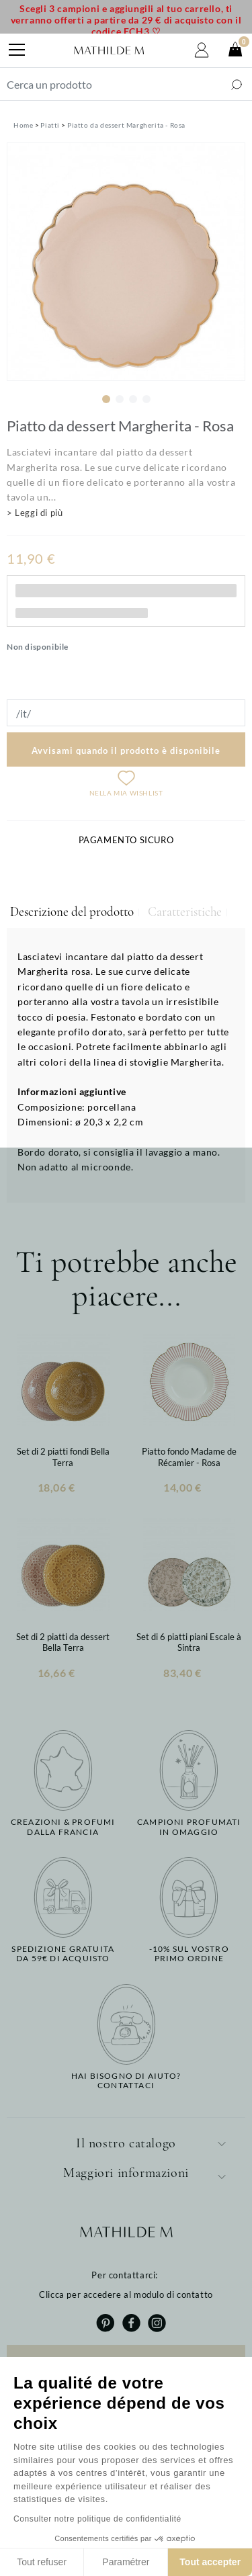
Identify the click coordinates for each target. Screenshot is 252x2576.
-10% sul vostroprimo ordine (189, 1953)
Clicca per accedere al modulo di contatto (126, 2294)
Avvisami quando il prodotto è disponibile (126, 750)
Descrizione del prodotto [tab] (72, 912)
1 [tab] (106, 399)
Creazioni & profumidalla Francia (63, 1826)
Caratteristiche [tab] (185, 912)
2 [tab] (120, 399)
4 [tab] (146, 399)
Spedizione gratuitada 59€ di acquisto (62, 1953)
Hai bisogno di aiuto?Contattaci (126, 2080)
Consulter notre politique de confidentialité (97, 2519)
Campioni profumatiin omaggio (189, 1826)
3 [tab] (133, 399)
